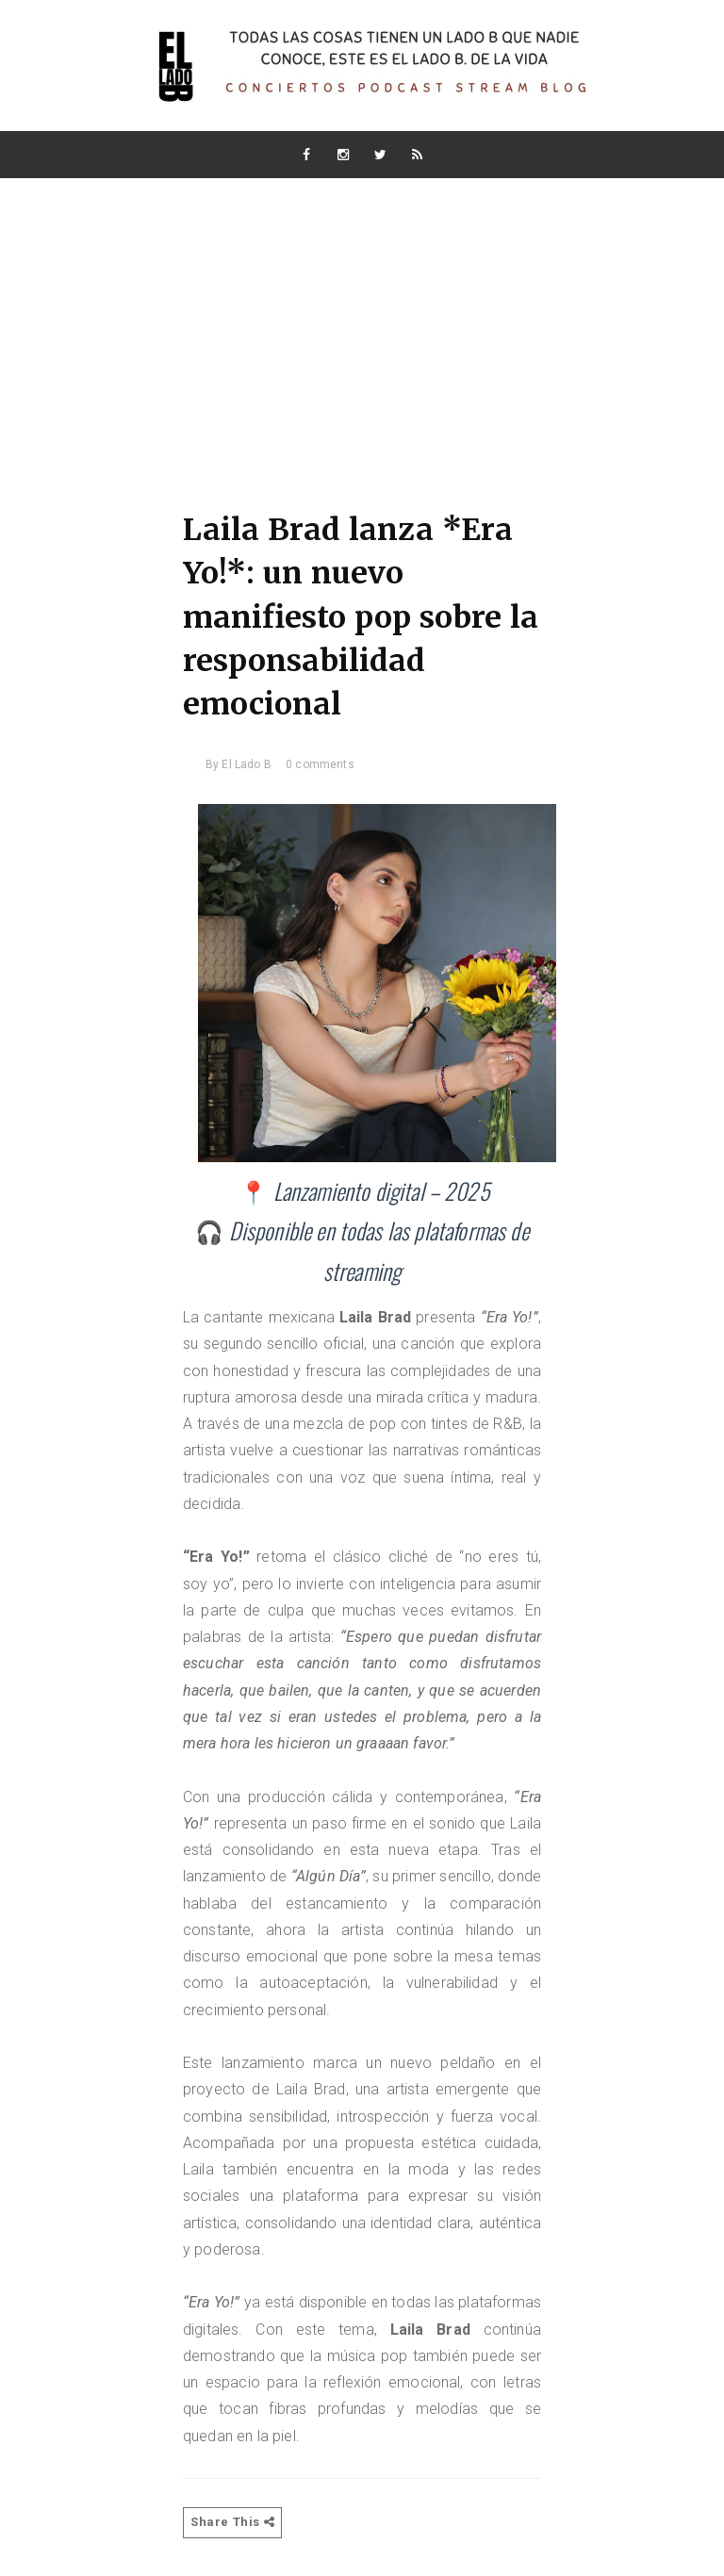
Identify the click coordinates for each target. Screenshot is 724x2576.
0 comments (320, 764)
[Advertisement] (362, 319)
